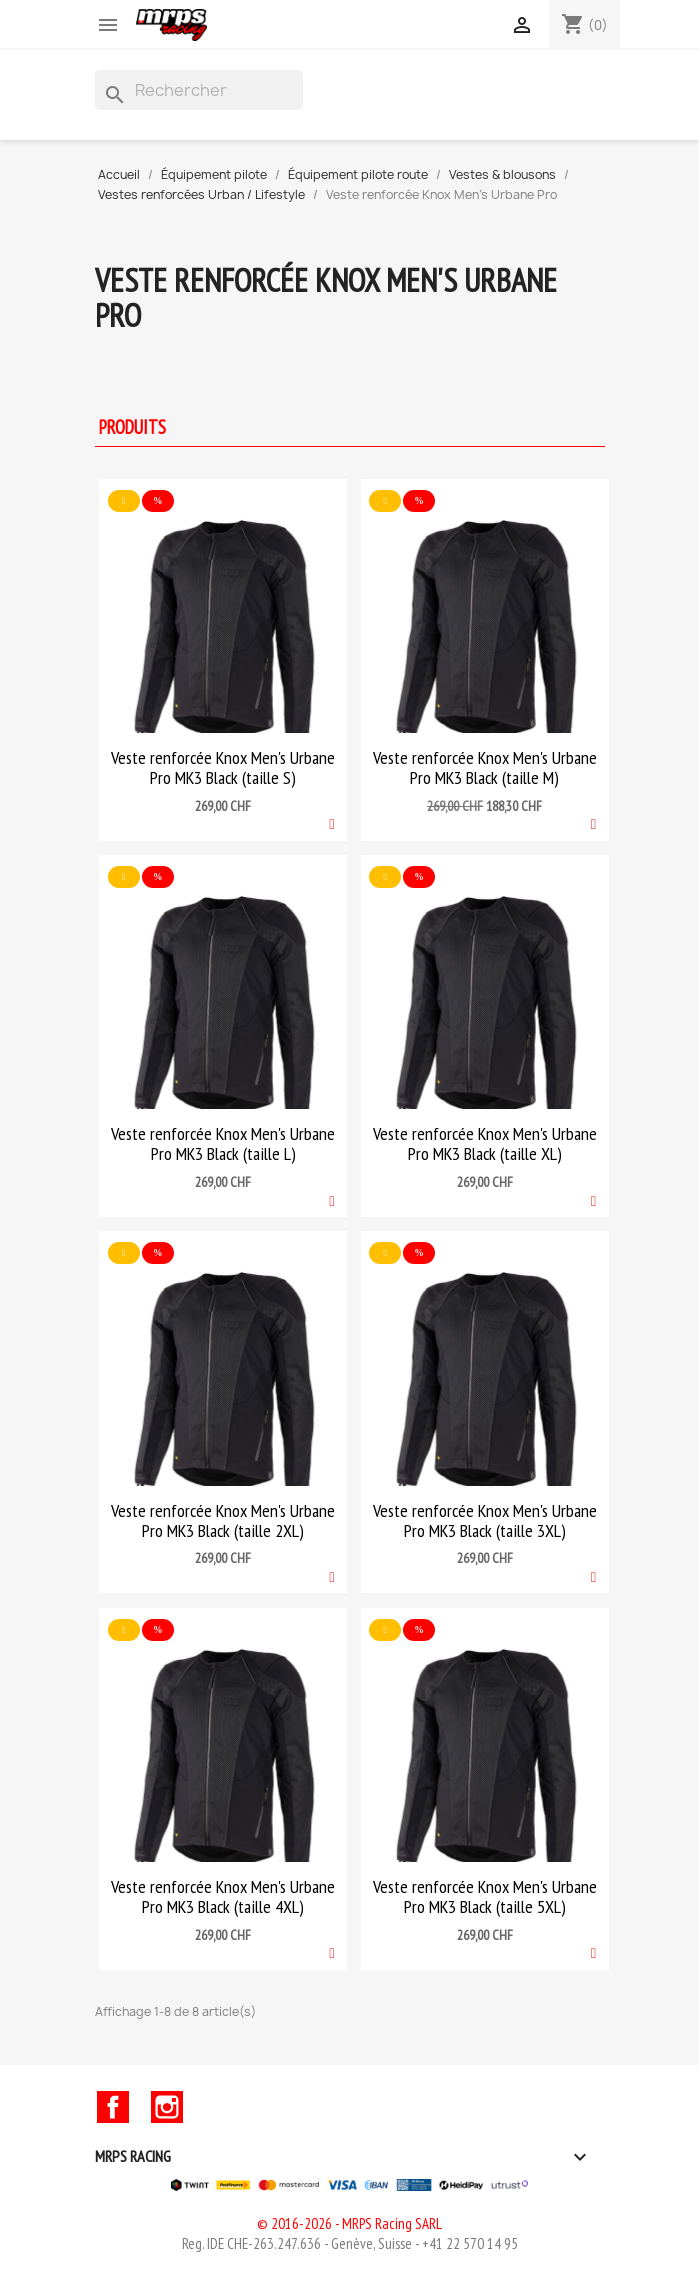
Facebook (113, 2107)
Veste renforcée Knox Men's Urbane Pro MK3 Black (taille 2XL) (223, 1520)
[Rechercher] (199, 90)
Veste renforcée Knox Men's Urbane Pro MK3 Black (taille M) (485, 767)
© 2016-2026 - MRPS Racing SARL (349, 2223)
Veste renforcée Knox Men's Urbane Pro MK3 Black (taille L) (223, 1143)
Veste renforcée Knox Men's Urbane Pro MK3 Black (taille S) (223, 767)
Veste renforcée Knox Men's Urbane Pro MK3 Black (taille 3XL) (485, 1520)
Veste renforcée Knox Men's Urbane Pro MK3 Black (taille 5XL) (485, 1896)
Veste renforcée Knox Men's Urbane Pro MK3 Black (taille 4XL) (223, 1896)
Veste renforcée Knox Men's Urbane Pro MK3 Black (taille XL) (485, 1143)
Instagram (167, 2107)
